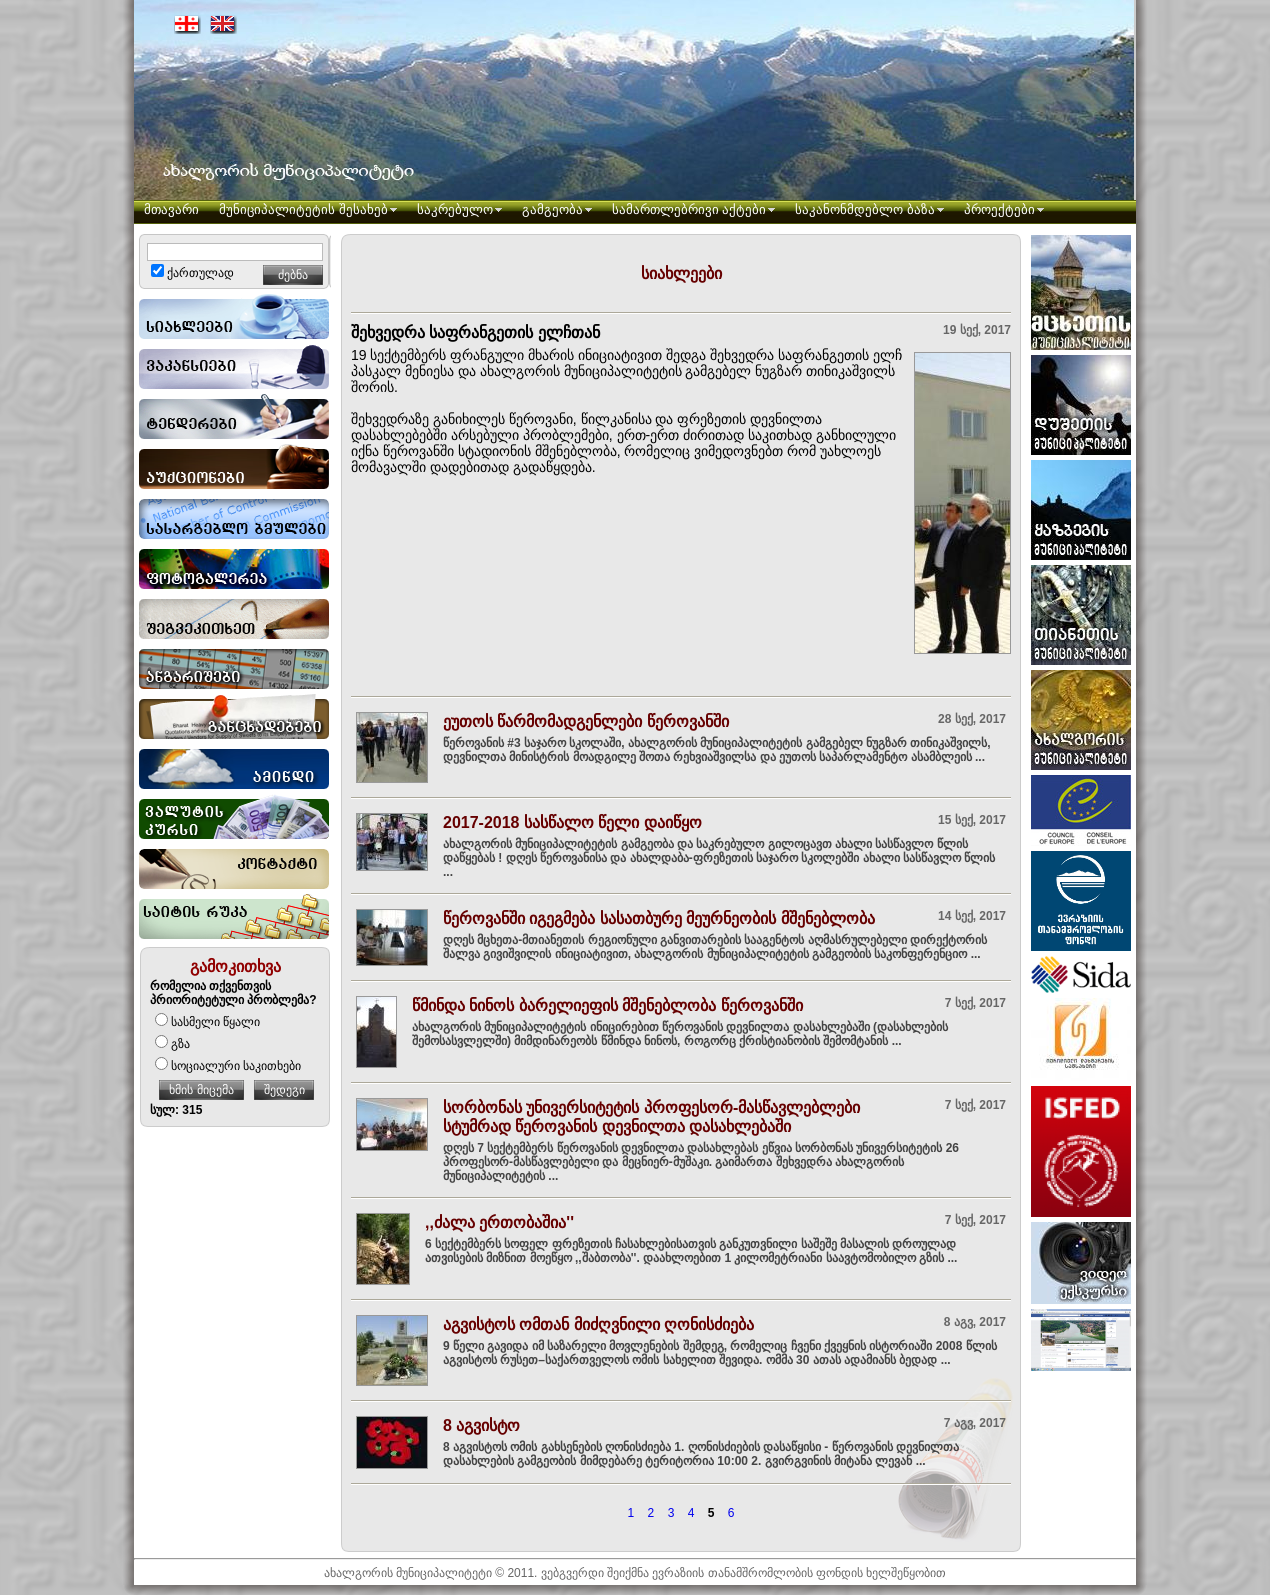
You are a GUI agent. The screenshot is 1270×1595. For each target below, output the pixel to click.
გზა (172, 1044)
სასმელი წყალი (207, 1022)
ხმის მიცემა (201, 1090)
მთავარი (171, 209)
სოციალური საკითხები (228, 1066)
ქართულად (192, 273)
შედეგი (284, 1090)
